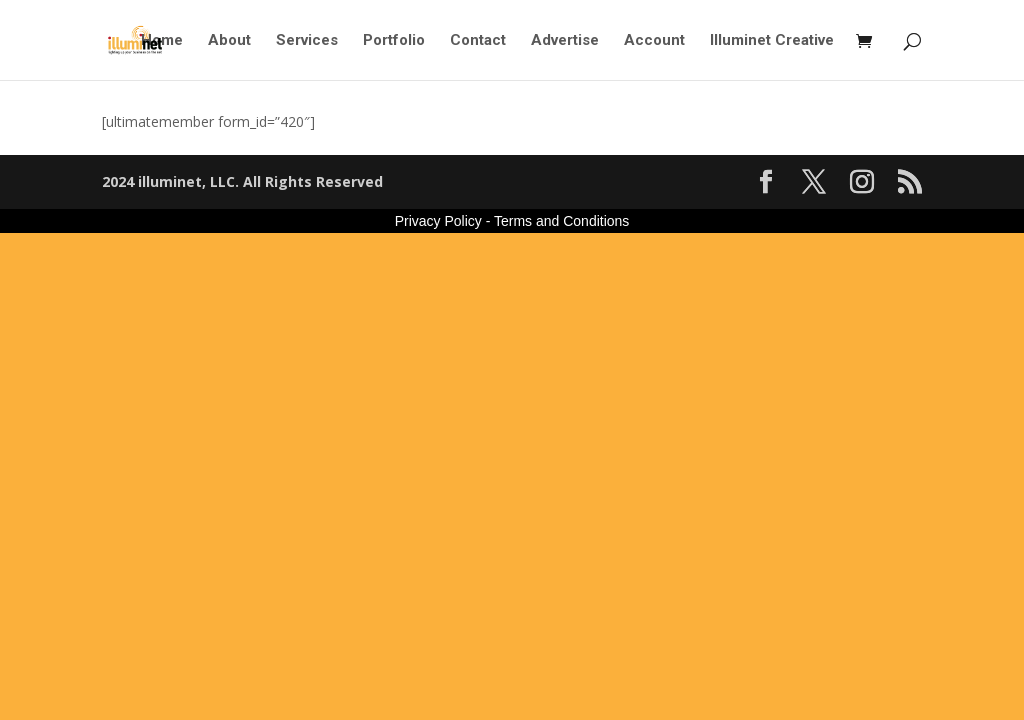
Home (162, 41)
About (229, 41)
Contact (478, 41)
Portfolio (394, 41)
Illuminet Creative (772, 41)
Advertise (565, 41)
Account (654, 41)
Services (307, 41)
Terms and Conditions (561, 221)
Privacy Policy (438, 221)
